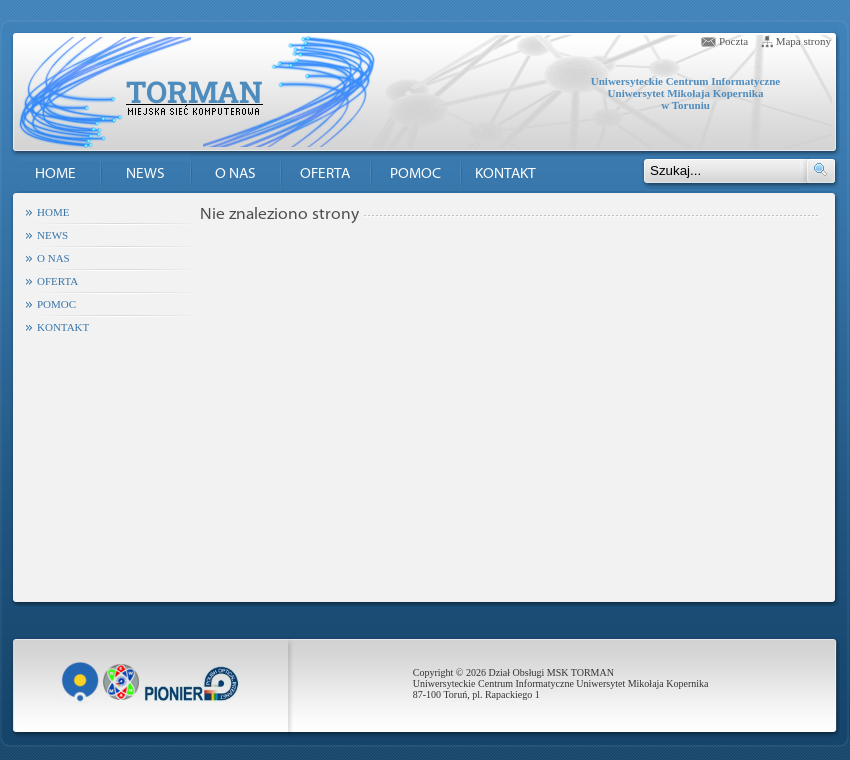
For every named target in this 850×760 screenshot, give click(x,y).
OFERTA (325, 174)
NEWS (145, 174)
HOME (55, 174)
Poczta (733, 41)
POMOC (415, 174)
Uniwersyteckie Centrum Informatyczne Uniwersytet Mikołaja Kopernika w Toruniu (685, 93)
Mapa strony (803, 41)
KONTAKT (505, 174)
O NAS (235, 174)
